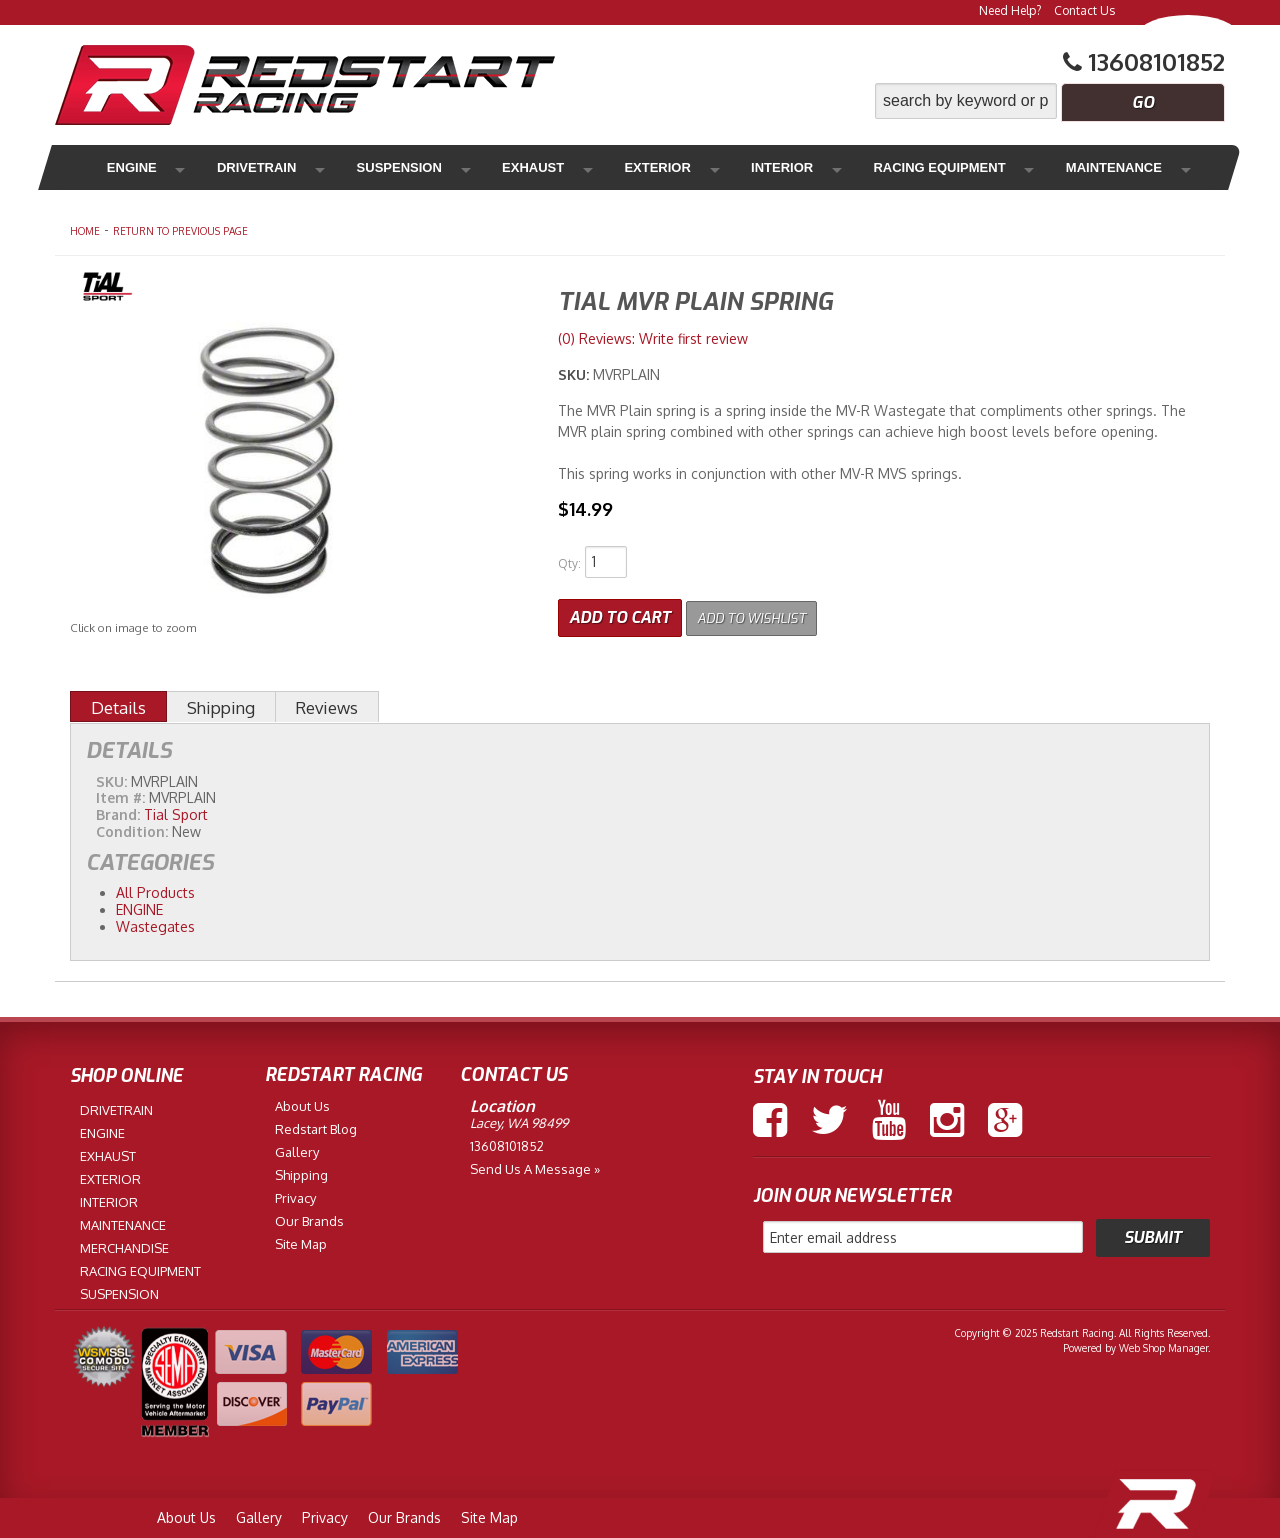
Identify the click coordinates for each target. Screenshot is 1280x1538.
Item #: (122, 793)
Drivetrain (232, 167)
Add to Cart (620, 613)
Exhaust (467, 167)
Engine (128, 167)
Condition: (132, 827)
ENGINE (139, 904)
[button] (1050, 101)
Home (85, 231)
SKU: (575, 374)
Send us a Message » (535, 1165)
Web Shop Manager (1163, 1344)
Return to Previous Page (180, 231)
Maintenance (971, 167)
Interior (671, 167)
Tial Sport (176, 810)
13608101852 (507, 1142)
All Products (155, 888)
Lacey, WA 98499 (519, 1119)
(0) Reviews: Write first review (653, 338)
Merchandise (1111, 167)
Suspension (354, 167)
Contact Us (1084, 10)
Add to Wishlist (764, 613)
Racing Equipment (810, 167)
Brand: (118, 810)
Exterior (569, 167)
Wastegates (155, 921)
